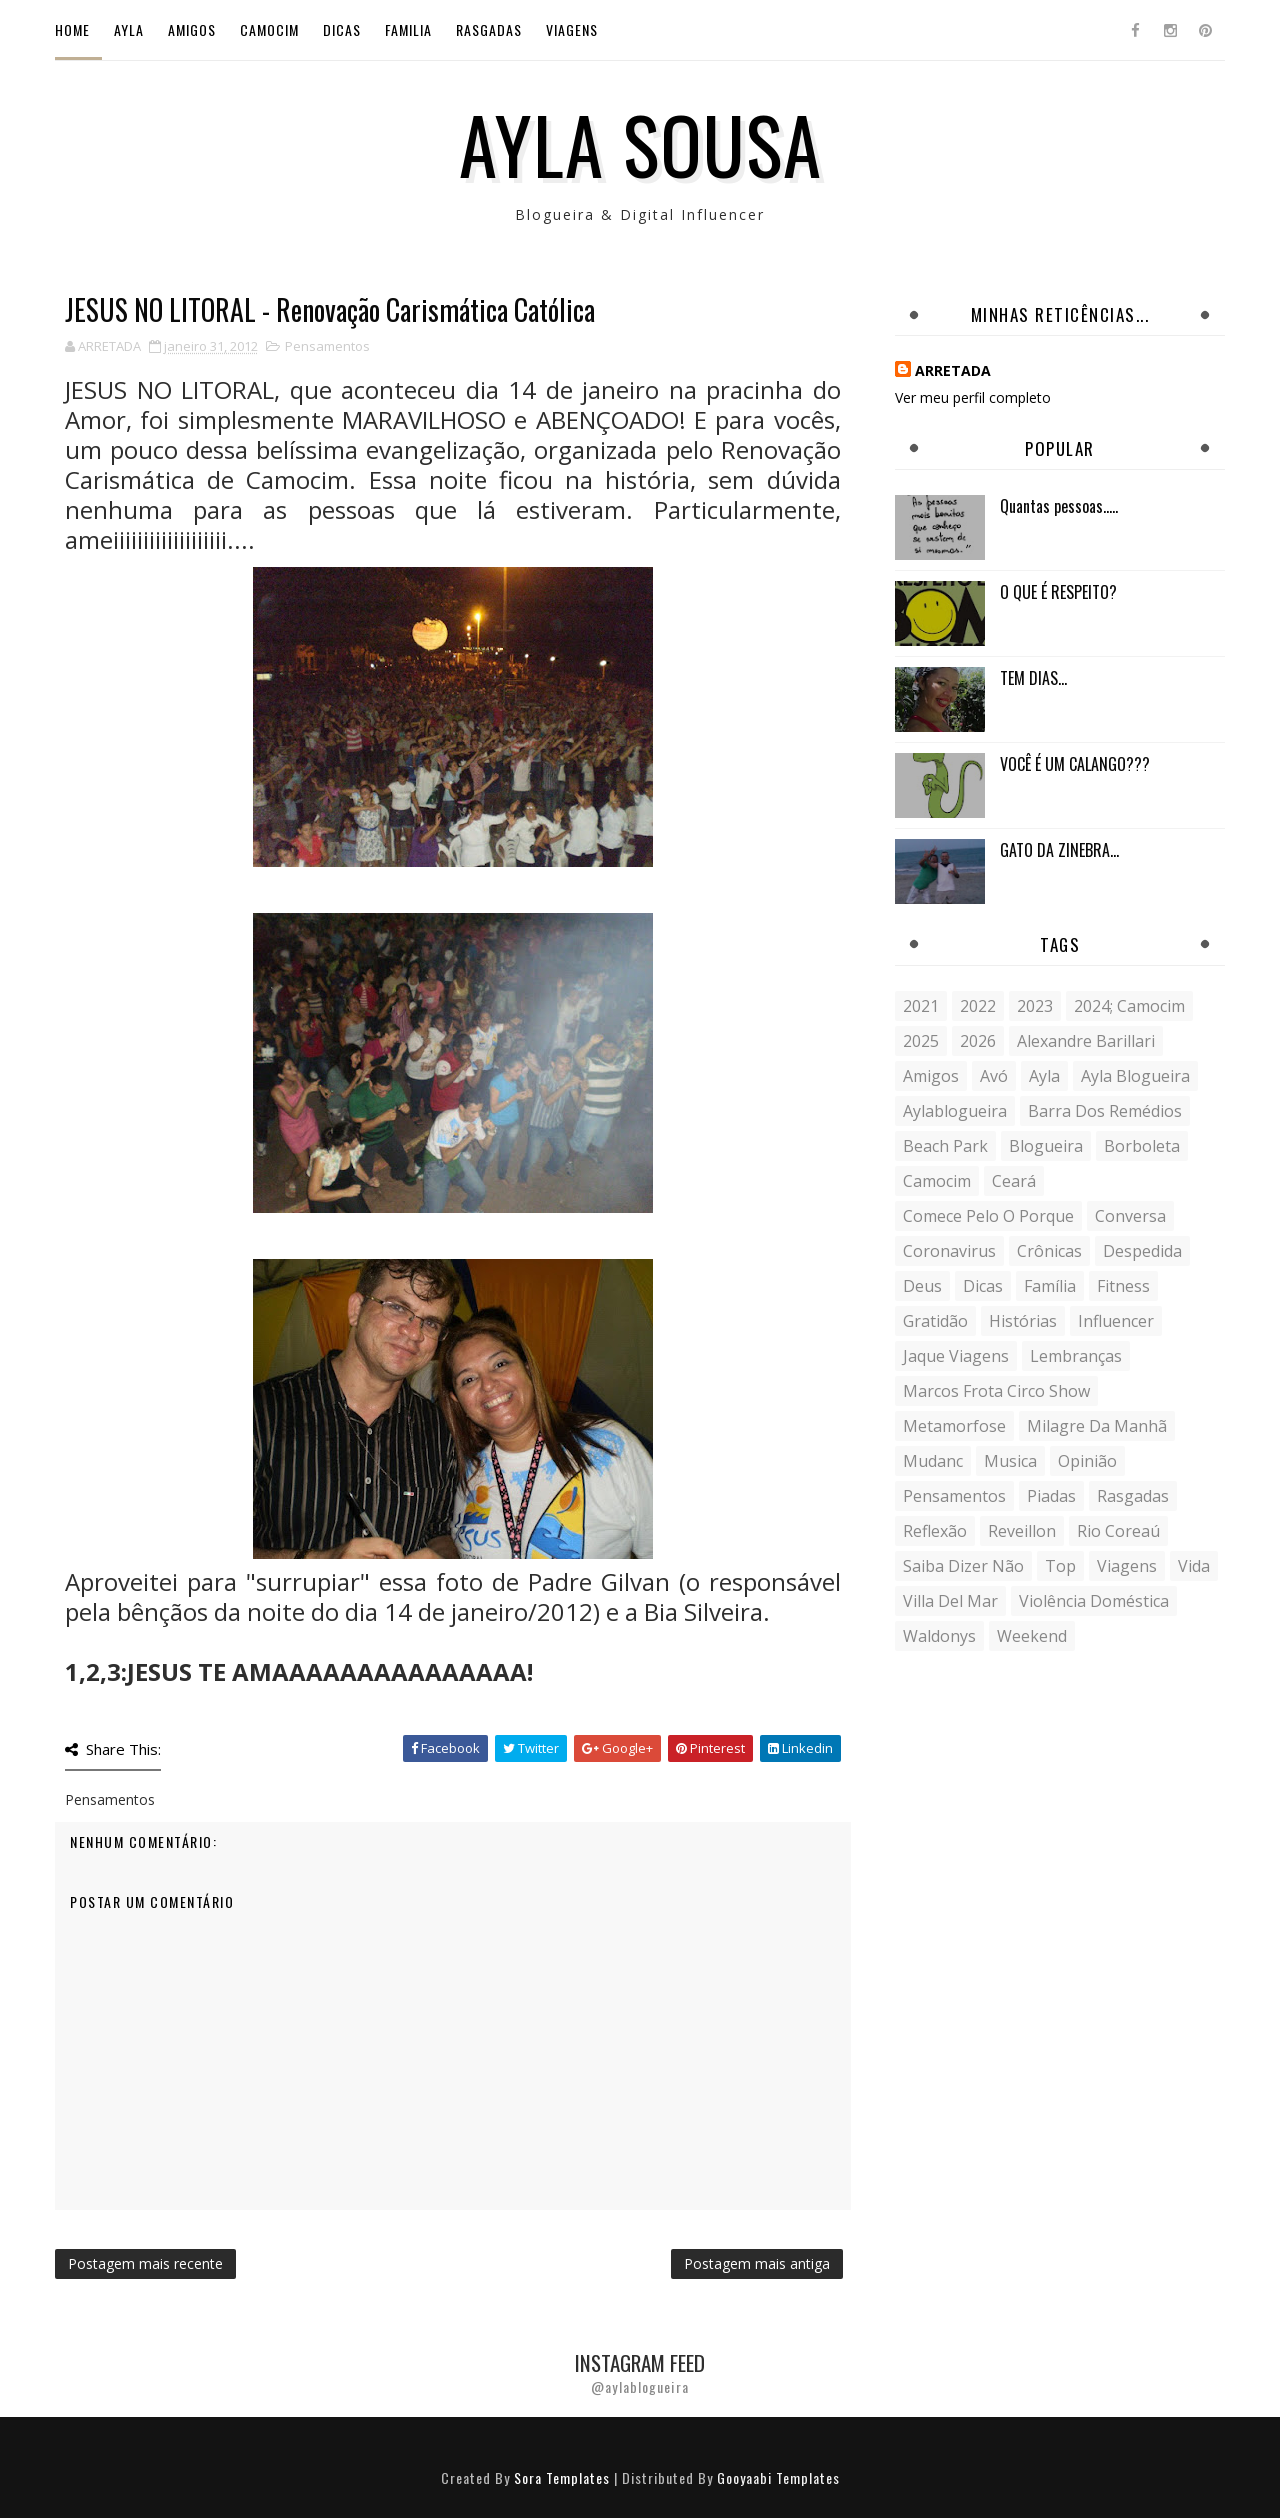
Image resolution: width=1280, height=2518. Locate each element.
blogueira (1046, 1146)
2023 (1035, 1006)
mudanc (933, 1461)
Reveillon (1022, 1531)
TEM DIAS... (1033, 678)
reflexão (935, 1531)
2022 (978, 1006)
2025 (921, 1041)
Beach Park (945, 1146)
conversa (1130, 1216)
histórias (1023, 1321)
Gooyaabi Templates (778, 2477)
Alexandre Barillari (1086, 1041)
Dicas (342, 29)
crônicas (1049, 1251)
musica (1010, 1461)
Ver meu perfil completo (973, 397)
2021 (921, 1006)
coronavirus (949, 1251)
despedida (1142, 1251)
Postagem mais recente (145, 2263)
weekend (1032, 1636)
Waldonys (939, 1636)
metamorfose (954, 1426)
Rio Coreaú (1118, 1531)
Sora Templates (562, 2477)
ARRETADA (953, 370)
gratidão (935, 1321)
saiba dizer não (963, 1566)
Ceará (1014, 1181)
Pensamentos (327, 346)
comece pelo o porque (988, 1216)
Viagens (572, 29)
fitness (1123, 1286)
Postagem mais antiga (757, 2263)
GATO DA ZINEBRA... (1059, 850)
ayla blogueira (1135, 1076)
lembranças (1076, 1356)
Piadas (1051, 1496)
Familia (408, 29)
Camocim (269, 29)
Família (1050, 1286)
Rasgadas (489, 29)
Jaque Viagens (956, 1356)
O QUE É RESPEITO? (1058, 592)
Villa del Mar (950, 1601)
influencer (1116, 1321)
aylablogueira (955, 1111)
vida (1194, 1566)
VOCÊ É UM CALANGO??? (1075, 764)
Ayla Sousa (640, 143)
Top (1060, 1566)
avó (994, 1076)
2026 (978, 1041)
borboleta (1142, 1146)
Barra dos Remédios (1105, 1111)
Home (72, 29)
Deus (922, 1286)
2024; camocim (1129, 1006)
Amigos (192, 29)
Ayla (129, 29)
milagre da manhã (1097, 1426)
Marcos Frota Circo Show (996, 1391)
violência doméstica (1094, 1601)
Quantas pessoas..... (1059, 506)
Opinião (1087, 1461)
